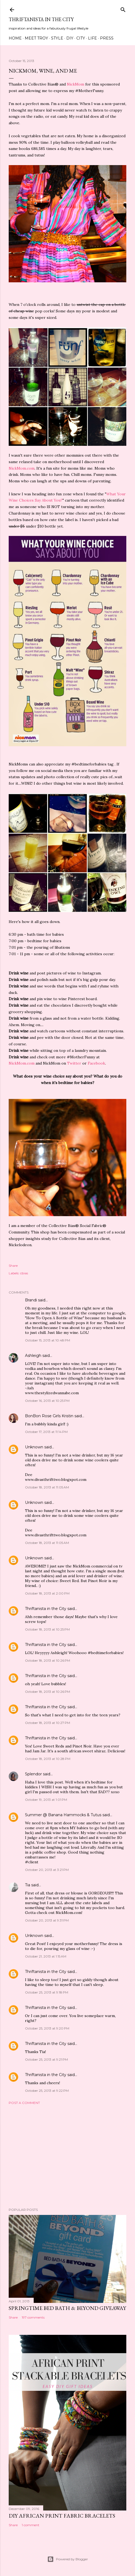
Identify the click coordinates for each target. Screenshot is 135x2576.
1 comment (30, 2525)
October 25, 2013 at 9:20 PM (47, 2028)
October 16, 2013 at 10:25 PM (47, 1401)
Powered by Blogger (67, 2559)
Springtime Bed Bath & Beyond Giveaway (67, 2308)
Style (57, 38)
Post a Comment (24, 2103)
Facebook (96, 1063)
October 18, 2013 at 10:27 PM (47, 1723)
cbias (24, 1273)
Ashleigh (33, 1355)
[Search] (123, 8)
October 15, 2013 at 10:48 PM (47, 1340)
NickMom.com (21, 468)
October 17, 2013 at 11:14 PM (46, 1432)
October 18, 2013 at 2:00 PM (47, 1593)
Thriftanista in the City (41, 19)
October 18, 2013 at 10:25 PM (47, 1629)
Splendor (33, 1774)
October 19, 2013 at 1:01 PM (46, 1800)
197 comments (33, 2317)
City (80, 38)
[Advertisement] (67, 2156)
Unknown (34, 1447)
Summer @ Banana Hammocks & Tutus (63, 1814)
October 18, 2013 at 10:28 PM (47, 1759)
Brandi (31, 1300)
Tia (27, 1885)
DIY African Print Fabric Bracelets (62, 2515)
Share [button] (13, 1266)
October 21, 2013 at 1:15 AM (45, 1956)
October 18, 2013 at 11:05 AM (47, 1487)
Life (92, 38)
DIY (69, 38)
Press (107, 38)
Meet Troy (36, 38)
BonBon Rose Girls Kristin (49, 1415)
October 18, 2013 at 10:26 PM (47, 1660)
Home (15, 38)
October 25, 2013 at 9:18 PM (46, 1992)
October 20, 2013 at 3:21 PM (47, 1870)
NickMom (75, 84)
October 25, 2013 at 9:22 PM (47, 2091)
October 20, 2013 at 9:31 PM (47, 1920)
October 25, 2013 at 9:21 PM (46, 2059)
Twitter (74, 1063)
